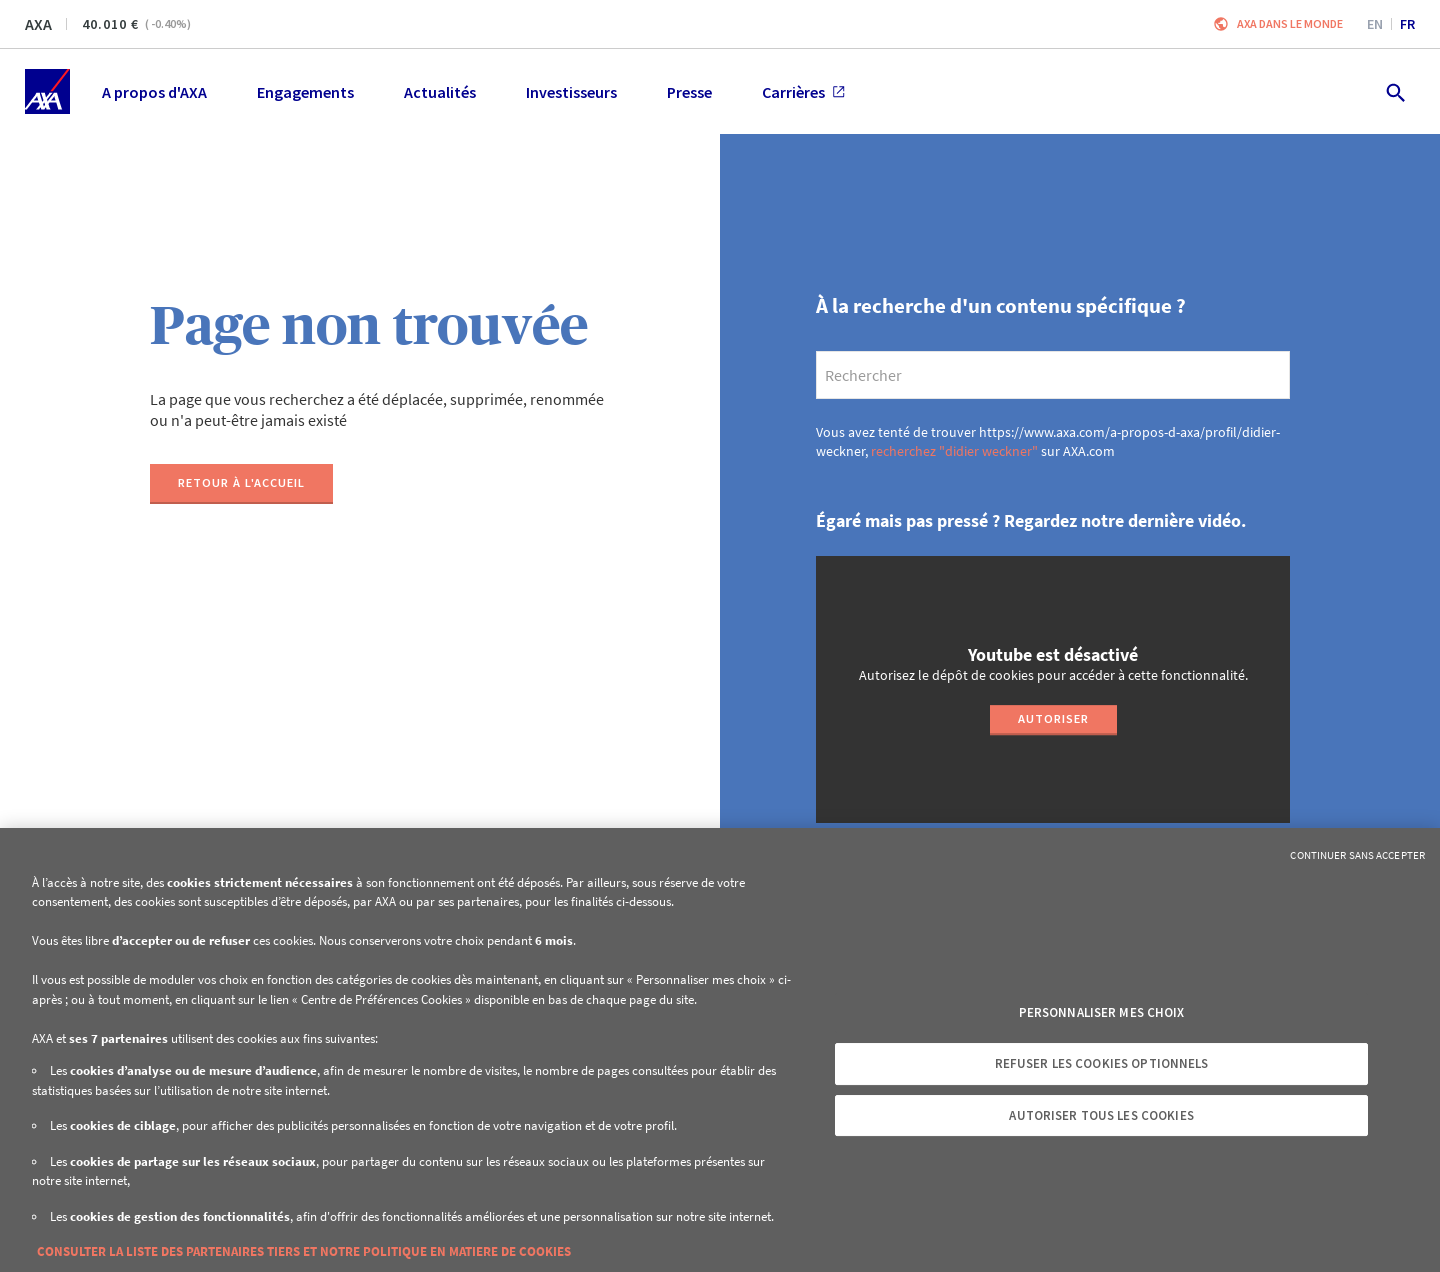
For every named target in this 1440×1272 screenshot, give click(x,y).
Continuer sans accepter (1357, 855)
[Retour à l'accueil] (241, 484)
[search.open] (1394, 91)
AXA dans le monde (1290, 23)
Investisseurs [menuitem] (571, 92)
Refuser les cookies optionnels (1102, 1063)
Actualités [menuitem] (440, 92)
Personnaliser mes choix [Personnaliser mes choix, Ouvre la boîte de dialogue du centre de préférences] (1102, 1012)
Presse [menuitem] (689, 92)
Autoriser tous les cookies (1101, 1115)
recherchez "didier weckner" (954, 451)
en (1375, 24)
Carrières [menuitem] (803, 92)
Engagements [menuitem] (305, 92)
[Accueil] (47, 91)
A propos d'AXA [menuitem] (154, 92)
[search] (1053, 375)
